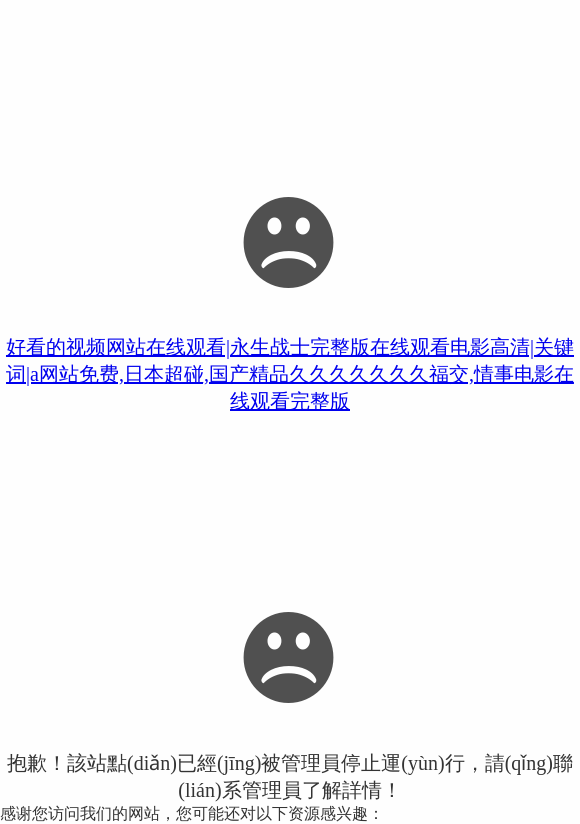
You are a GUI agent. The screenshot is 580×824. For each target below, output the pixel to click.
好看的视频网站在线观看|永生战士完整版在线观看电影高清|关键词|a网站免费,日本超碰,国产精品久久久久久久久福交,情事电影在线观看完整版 (290, 374)
